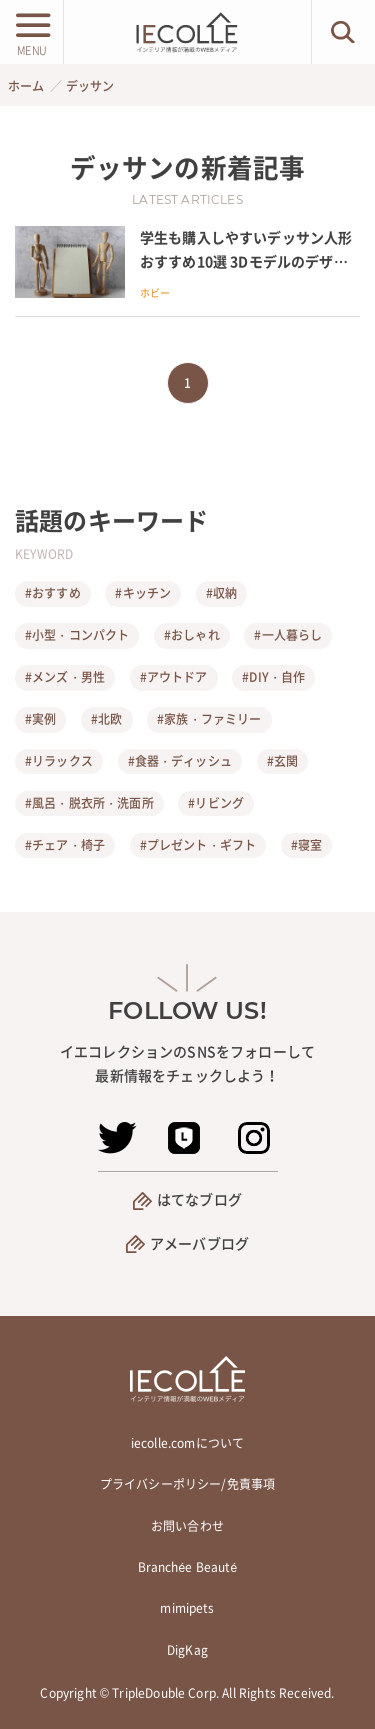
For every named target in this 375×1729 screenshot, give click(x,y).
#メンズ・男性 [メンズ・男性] (65, 677)
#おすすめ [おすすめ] (53, 593)
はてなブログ (199, 1199)
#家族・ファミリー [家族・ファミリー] (209, 719)
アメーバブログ (199, 1243)
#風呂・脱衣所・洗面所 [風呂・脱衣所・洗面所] (89, 803)
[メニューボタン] (31, 32)
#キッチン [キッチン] (143, 593)
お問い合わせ (187, 1526)
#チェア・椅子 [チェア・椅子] (65, 845)
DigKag (187, 1650)
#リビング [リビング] (216, 803)
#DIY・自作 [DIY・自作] (273, 677)
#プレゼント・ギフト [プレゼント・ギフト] (198, 845)
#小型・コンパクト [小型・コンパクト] (77, 635)
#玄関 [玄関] (282, 761)
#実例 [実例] (40, 719)
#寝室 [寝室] (306, 845)
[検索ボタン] (343, 32)
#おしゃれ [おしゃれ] (192, 635)
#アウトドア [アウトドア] (174, 677)
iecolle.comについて (187, 1443)
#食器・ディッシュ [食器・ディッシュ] (180, 761)
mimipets (187, 1608)
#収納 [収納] (221, 593)
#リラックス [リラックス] (59, 761)
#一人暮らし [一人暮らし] (288, 635)
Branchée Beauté (188, 1567)
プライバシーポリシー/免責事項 (187, 1484)
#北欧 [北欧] (106, 719)
